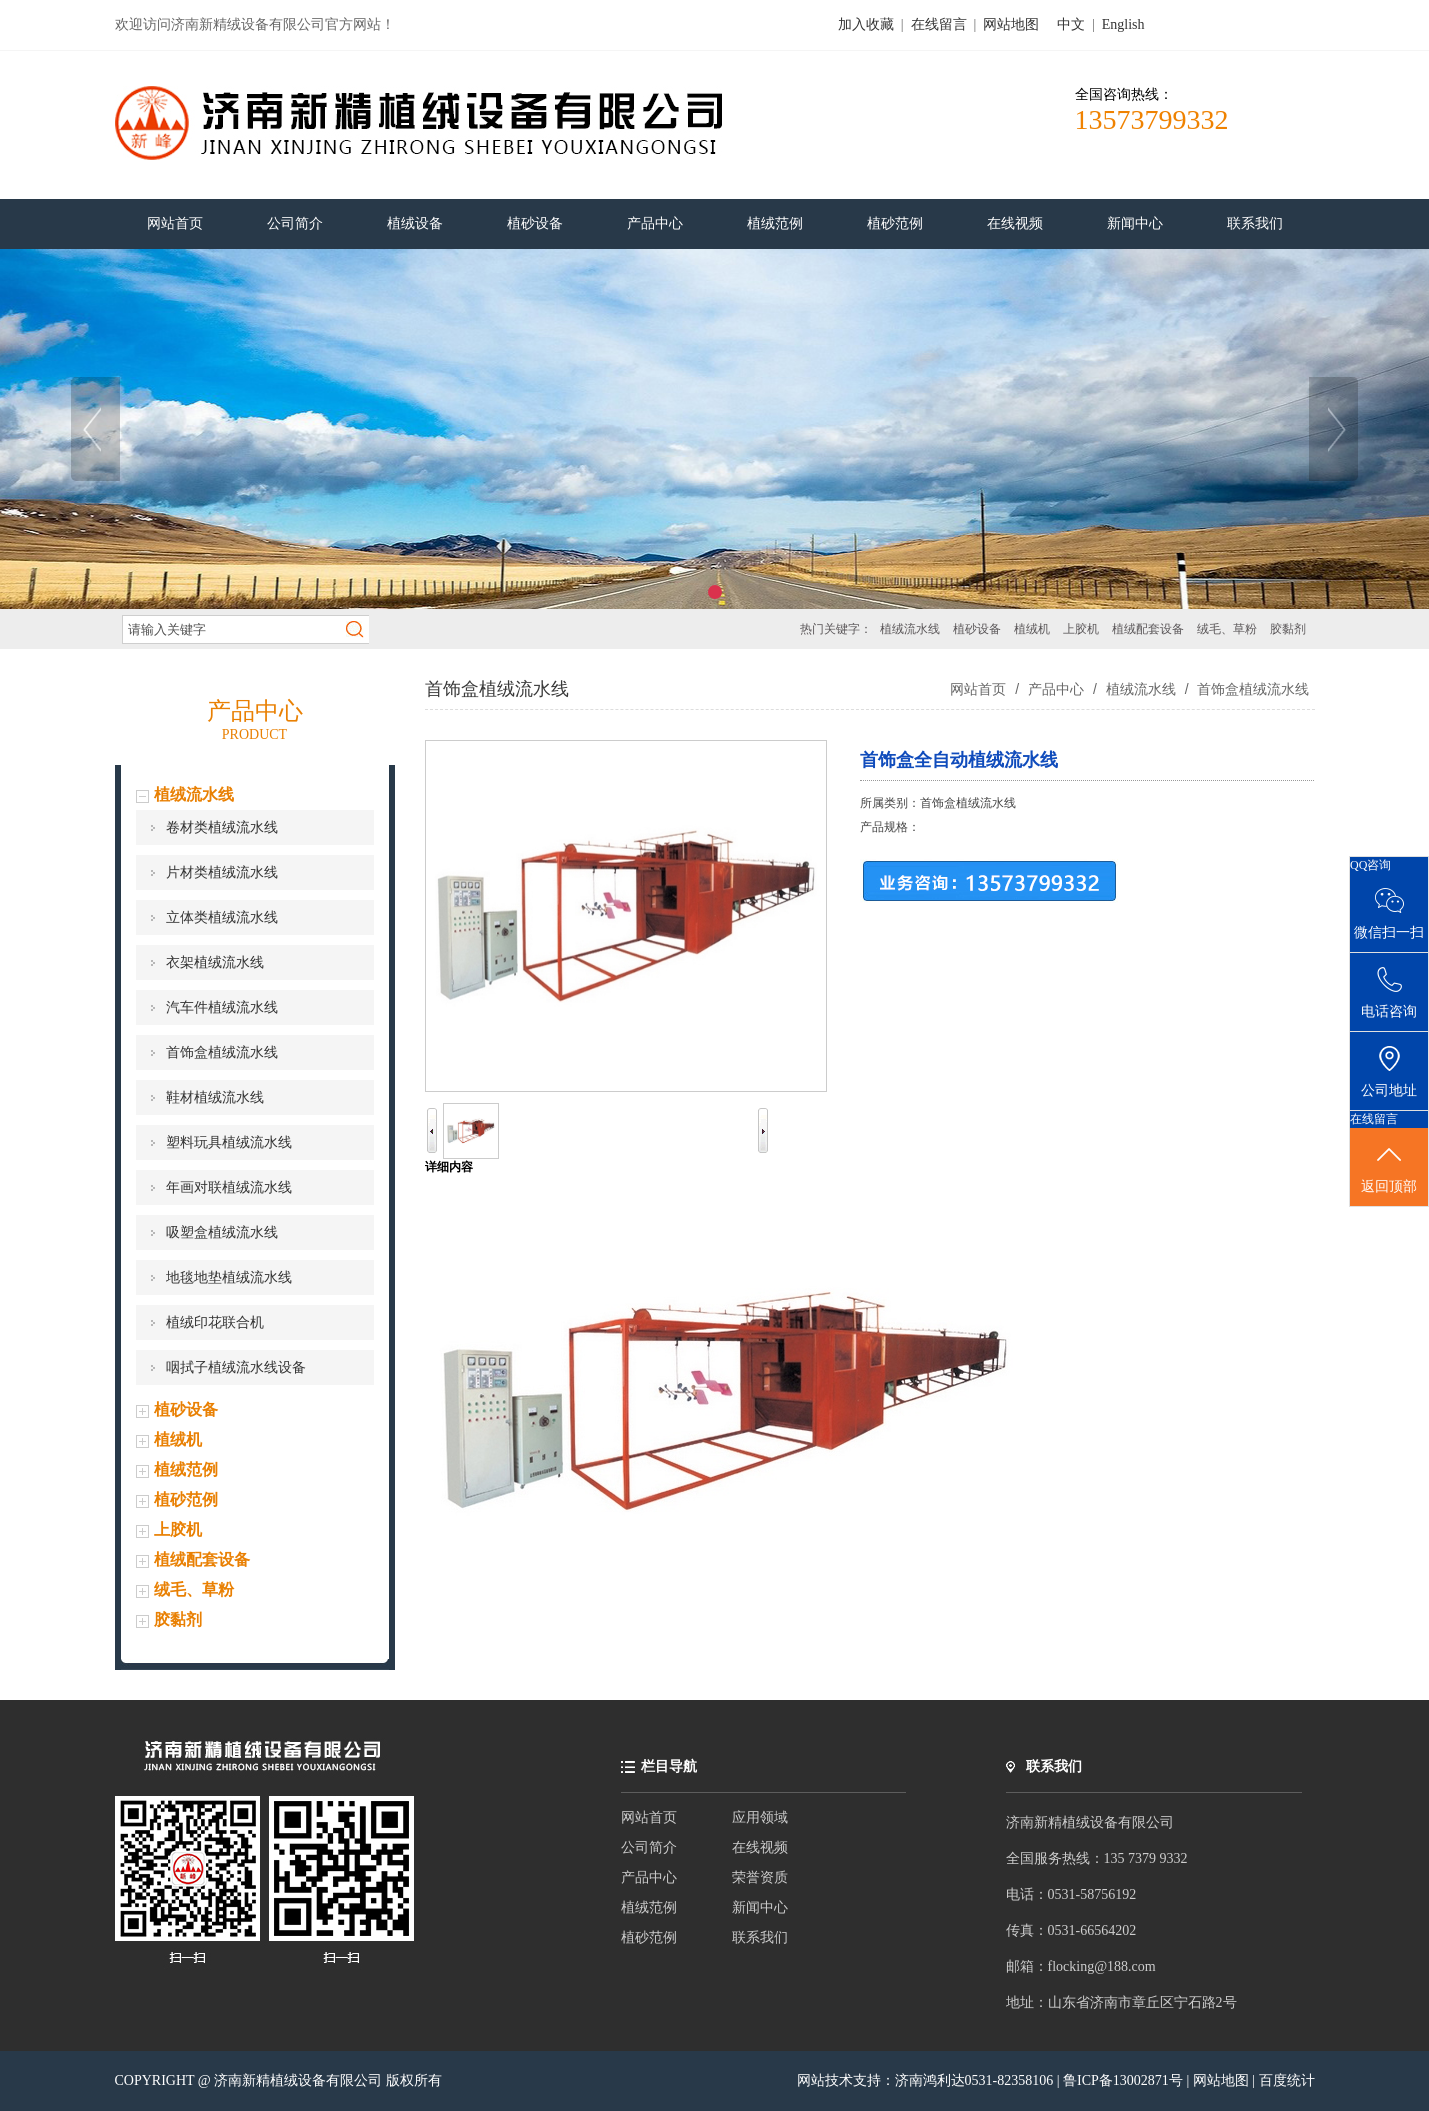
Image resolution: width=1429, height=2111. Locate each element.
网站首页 (978, 689)
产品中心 (1056, 689)
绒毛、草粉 (1227, 629)
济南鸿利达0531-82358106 (974, 2080)
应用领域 (760, 1817)
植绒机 (1032, 629)
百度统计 (1287, 2080)
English (1123, 24)
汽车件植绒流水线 (222, 1007)
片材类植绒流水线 (222, 872)
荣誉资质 (760, 1877)
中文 (1071, 24)
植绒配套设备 (1148, 629)
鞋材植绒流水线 (215, 1097)
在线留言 (939, 24)
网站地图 (1011, 24)
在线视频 (760, 1847)
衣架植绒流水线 (215, 962)
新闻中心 (760, 1907)
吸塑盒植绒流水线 (222, 1232)
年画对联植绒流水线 (229, 1187)
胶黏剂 (1288, 629)
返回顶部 (1389, 1168)
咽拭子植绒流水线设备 (236, 1367)
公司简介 (649, 1847)
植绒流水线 (910, 629)
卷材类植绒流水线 (222, 827)
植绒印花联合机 (215, 1322)
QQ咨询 (1370, 865)
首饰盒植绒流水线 (222, 1052)
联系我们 (760, 1937)
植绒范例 (186, 1469)
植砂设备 (977, 629)
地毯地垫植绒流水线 (229, 1277)
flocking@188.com (1102, 1966)
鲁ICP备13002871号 (1124, 2080)
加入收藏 (866, 24)
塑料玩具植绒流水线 (229, 1142)
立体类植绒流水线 (222, 917)
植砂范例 (186, 1499)
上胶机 (1081, 629)
